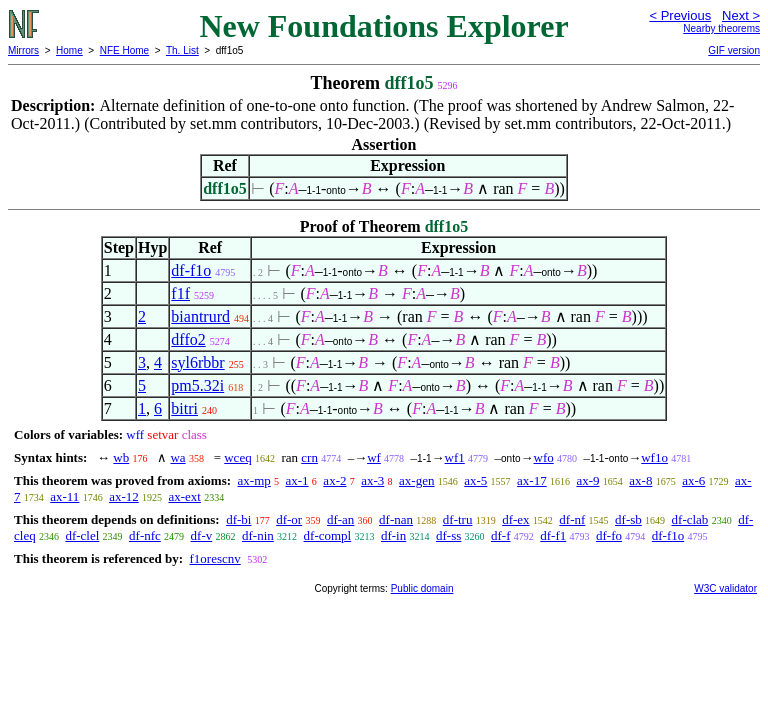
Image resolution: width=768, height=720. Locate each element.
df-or (289, 519)
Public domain (422, 588)
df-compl (328, 535)
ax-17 (532, 480)
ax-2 (334, 480)
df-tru (458, 519)
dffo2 (188, 339)
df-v (202, 535)
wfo (544, 457)
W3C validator (725, 588)
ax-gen (416, 480)
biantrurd (200, 316)
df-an (340, 519)
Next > (741, 15)
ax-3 (372, 480)
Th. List (182, 50)
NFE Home (124, 50)
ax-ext (184, 496)
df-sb (628, 519)
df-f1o (191, 270)
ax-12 (124, 496)
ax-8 (640, 480)
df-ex (515, 519)
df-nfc (145, 535)
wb (121, 457)
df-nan (396, 519)
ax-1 (297, 480)
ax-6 (693, 480)
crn (309, 457)
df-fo (609, 535)
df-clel (82, 535)
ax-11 (64, 496)
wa (177, 457)
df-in (393, 535)
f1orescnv (214, 558)
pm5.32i (197, 385)
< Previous (680, 15)
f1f (180, 293)
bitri (184, 408)
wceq (237, 457)
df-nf (572, 519)
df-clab (690, 519)
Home (69, 50)
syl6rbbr (197, 362)
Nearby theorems (721, 28)
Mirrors (23, 50)
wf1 (455, 457)
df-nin (258, 535)
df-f (501, 535)
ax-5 (475, 480)
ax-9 (587, 480)
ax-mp (254, 480)
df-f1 (553, 535)
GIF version (734, 50)
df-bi (238, 519)
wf (374, 457)
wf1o (654, 457)
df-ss (448, 535)
